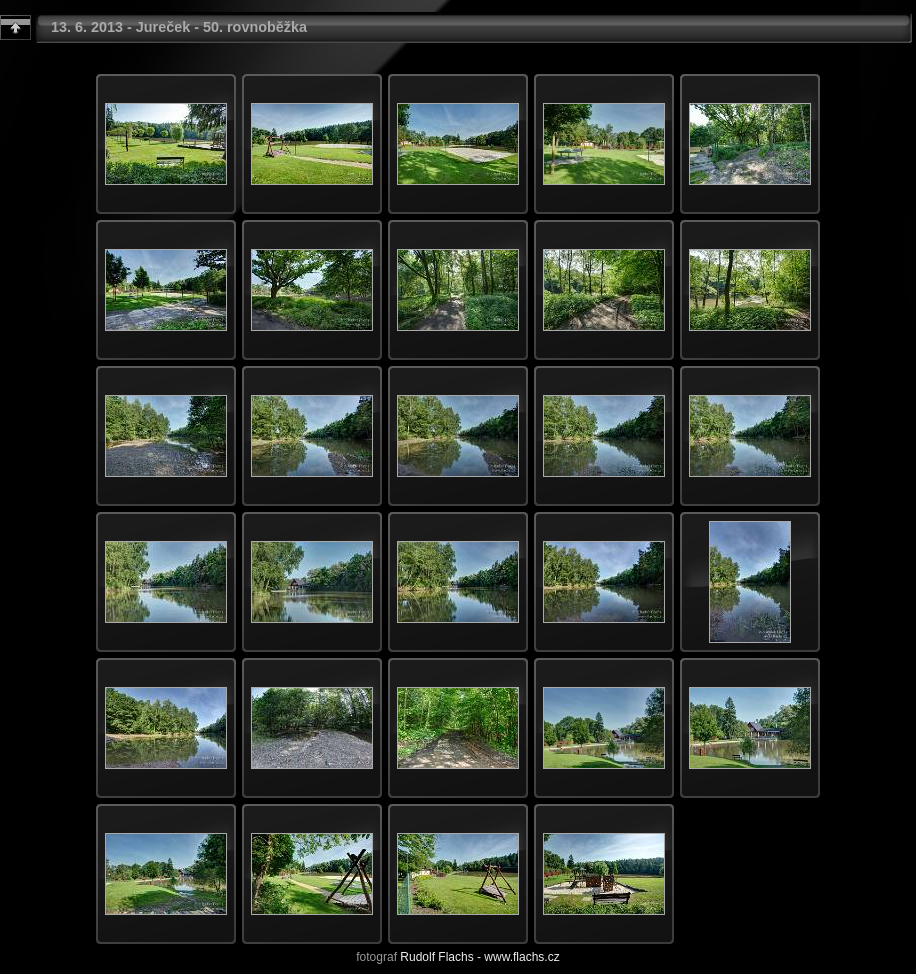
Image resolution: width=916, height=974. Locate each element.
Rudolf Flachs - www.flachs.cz (479, 957)
